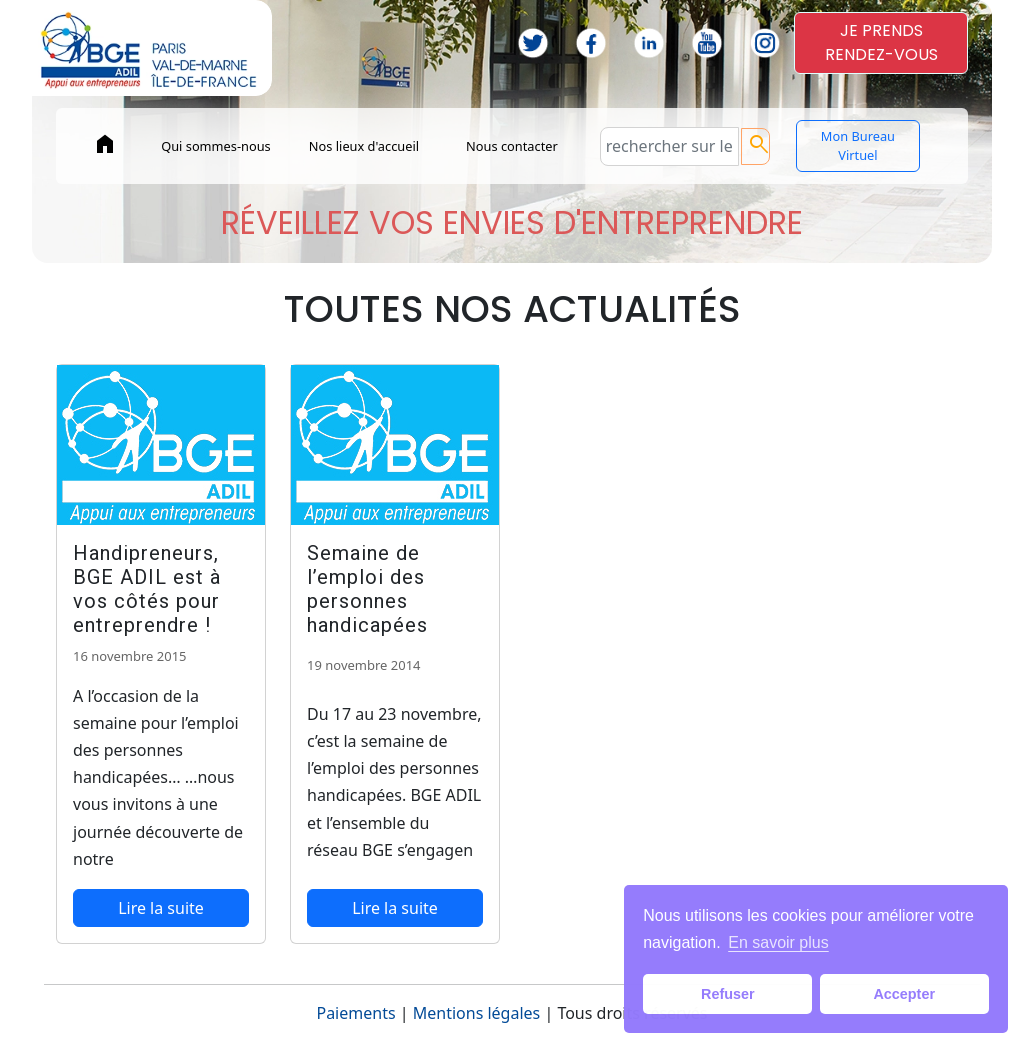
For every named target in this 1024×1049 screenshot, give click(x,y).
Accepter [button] (904, 994)
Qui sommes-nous (216, 146)
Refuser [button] (728, 994)
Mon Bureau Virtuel (858, 145)
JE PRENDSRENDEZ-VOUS (881, 42)
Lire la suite (161, 908)
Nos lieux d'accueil (364, 146)
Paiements (355, 1013)
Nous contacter (512, 146)
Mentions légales (477, 1013)
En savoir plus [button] (778, 942)
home (105, 144)
